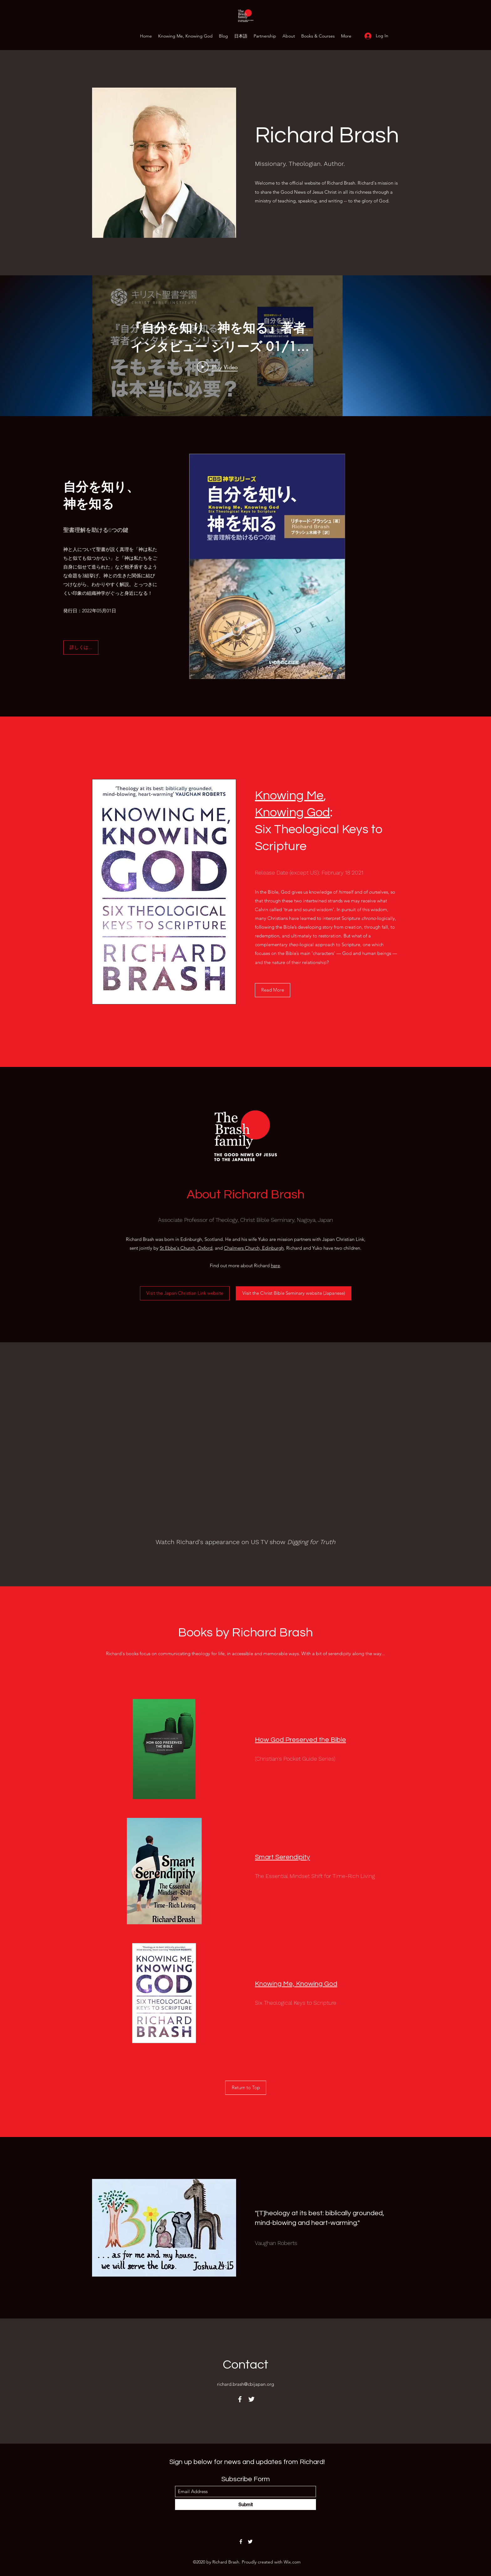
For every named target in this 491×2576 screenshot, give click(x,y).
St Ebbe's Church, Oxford (186, 1248)
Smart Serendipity (282, 1857)
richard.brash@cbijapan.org (245, 2384)
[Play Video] (217, 366)
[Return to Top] (245, 2088)
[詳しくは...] (80, 647)
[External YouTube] (245, 1449)
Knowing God (292, 812)
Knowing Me (289, 795)
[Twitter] (251, 2399)
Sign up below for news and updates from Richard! (247, 2462)
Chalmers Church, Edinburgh (254, 1248)
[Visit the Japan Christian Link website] (185, 1293)
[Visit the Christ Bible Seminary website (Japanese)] (293, 1293)
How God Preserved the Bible (300, 1739)
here (275, 1265)
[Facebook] (240, 2399)
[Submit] (245, 2504)
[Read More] (272, 990)
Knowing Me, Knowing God (296, 1983)
